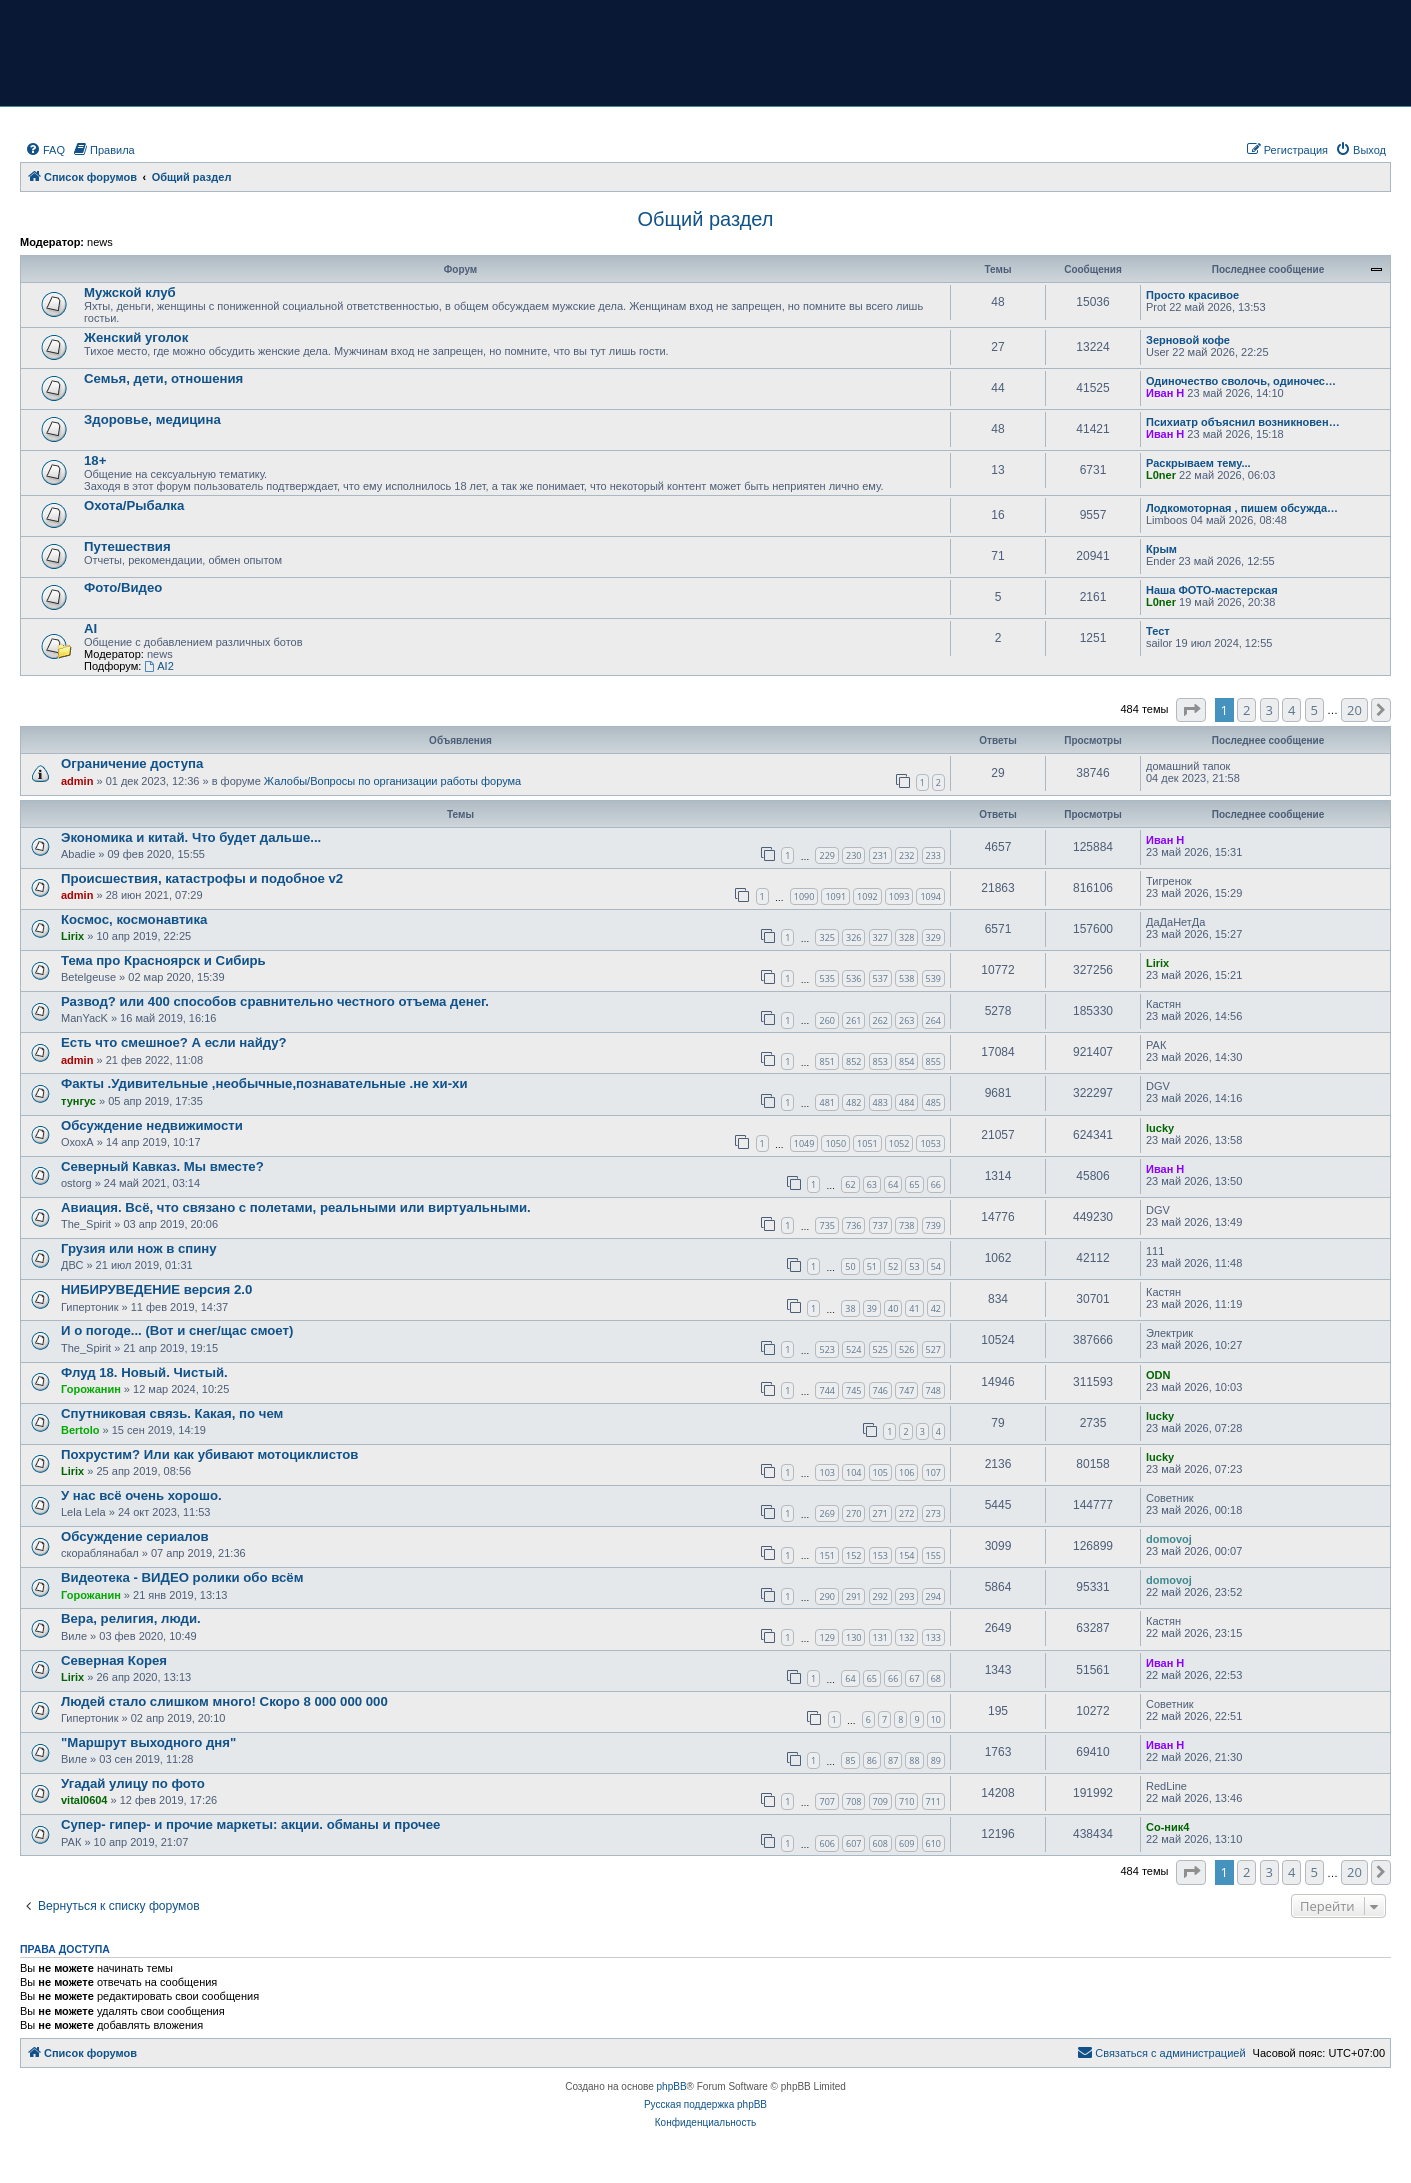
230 (853, 855)
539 (933, 978)
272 (906, 1513)
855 (933, 1061)
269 (826, 1513)
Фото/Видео (123, 587)
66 (936, 1184)
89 (936, 1760)
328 (906, 937)
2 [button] (1246, 710)
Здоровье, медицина (152, 419)
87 (893, 1760)
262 (880, 1020)
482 (853, 1102)
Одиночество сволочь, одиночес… (1241, 381)
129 (826, 1637)
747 (906, 1390)
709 (880, 1801)
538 (906, 978)
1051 (867, 1143)
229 (826, 855)
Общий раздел (706, 219)
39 (872, 1308)
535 (826, 978)
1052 (899, 1143)
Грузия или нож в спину (139, 1248)
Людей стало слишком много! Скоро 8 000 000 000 (224, 1701)
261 (853, 1020)
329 (933, 937)
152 (853, 1555)
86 (872, 1760)
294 (933, 1596)
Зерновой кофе (1188, 340)
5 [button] (1314, 710)
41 (914, 1308)
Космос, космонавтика (134, 919)
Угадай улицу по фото (133, 1783)
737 (880, 1225)
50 (850, 1266)
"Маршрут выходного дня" (148, 1742)
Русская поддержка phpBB (705, 2104)
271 (880, 1513)
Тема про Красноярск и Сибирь (163, 960)
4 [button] (1291, 710)
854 (906, 1061)
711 (933, 1801)
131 (880, 1637)
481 (826, 1102)
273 (933, 1513)
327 (880, 937)
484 (906, 1102)
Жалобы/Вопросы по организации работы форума (392, 781)
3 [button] (1269, 710)
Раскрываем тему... (1198, 463)
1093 (899, 896)
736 (853, 1225)
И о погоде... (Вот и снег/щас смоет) (177, 1330)
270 (853, 1513)
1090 (804, 896)
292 (880, 1596)
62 (850, 1184)
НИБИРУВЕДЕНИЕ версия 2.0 (156, 1289)
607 (853, 1843)
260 (826, 1020)
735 (826, 1225)
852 (853, 1061)
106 (906, 1472)
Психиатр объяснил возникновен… (1243, 422)
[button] (1191, 710)
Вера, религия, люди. (131, 1618)
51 (872, 1266)
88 (914, 1760)
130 (853, 1637)
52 (893, 1266)
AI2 (158, 666)
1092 (867, 896)
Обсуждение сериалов (135, 1536)
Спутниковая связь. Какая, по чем (172, 1413)
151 (826, 1555)
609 (906, 1843)
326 (853, 937)
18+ (95, 460)
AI (90, 628)
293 (906, 1596)
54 (936, 1266)
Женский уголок (136, 337)
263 (906, 1020)
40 (893, 1308)
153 (880, 1555)
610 (933, 1843)
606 (826, 1843)
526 (906, 1349)
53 (914, 1266)
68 (936, 1678)
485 (933, 1102)
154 (906, 1555)
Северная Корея (114, 1660)
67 (914, 1678)
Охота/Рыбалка (134, 505)
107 (933, 1472)
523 (826, 1349)
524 (853, 1349)
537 (880, 978)
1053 (930, 1143)
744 (826, 1390)
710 (906, 1801)
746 (880, 1390)
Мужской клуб (130, 292)
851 (826, 1061)
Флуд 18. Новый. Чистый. (144, 1372)
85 (850, 1760)
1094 (930, 896)
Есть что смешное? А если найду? (174, 1042)
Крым (1161, 549)
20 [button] (1354, 710)
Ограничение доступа (132, 763)
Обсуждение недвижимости (152, 1125)
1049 (804, 1143)
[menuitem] (45, 150)
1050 (835, 1143)
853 (880, 1061)
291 (853, 1596)
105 (880, 1472)
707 (826, 1801)
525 (880, 1349)
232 (906, 855)
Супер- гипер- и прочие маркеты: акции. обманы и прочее (250, 1824)
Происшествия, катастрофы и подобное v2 (202, 878)
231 (880, 855)
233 (933, 855)
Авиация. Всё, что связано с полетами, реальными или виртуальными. (296, 1207)
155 (933, 1555)
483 (880, 1102)
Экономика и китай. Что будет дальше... (191, 837)
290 (826, 1596)
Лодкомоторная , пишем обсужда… (1242, 508)
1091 (835, 896)
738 (906, 1225)
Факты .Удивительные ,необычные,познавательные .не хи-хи (264, 1083)
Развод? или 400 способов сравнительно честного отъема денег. (275, 1001)
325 (826, 937)
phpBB (672, 2086)
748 (933, 1390)
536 (853, 978)
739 (933, 1225)
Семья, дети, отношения (163, 378)
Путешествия (127, 546)
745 (853, 1390)
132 (906, 1637)
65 (914, 1184)
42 (936, 1308)
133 (933, 1637)
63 (872, 1184)
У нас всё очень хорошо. (141, 1495)
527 (933, 1349)
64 (893, 1184)
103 (826, 1472)
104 (853, 1472)
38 (850, 1308)
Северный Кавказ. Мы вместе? (162, 1166)
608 (880, 1843)
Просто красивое (1192, 295)
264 (933, 1020)
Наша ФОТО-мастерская (1212, 590)
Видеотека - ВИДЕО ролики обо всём (182, 1577)
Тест (1158, 631)
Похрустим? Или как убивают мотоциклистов (209, 1454)
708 (853, 1801)
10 (936, 1719)
